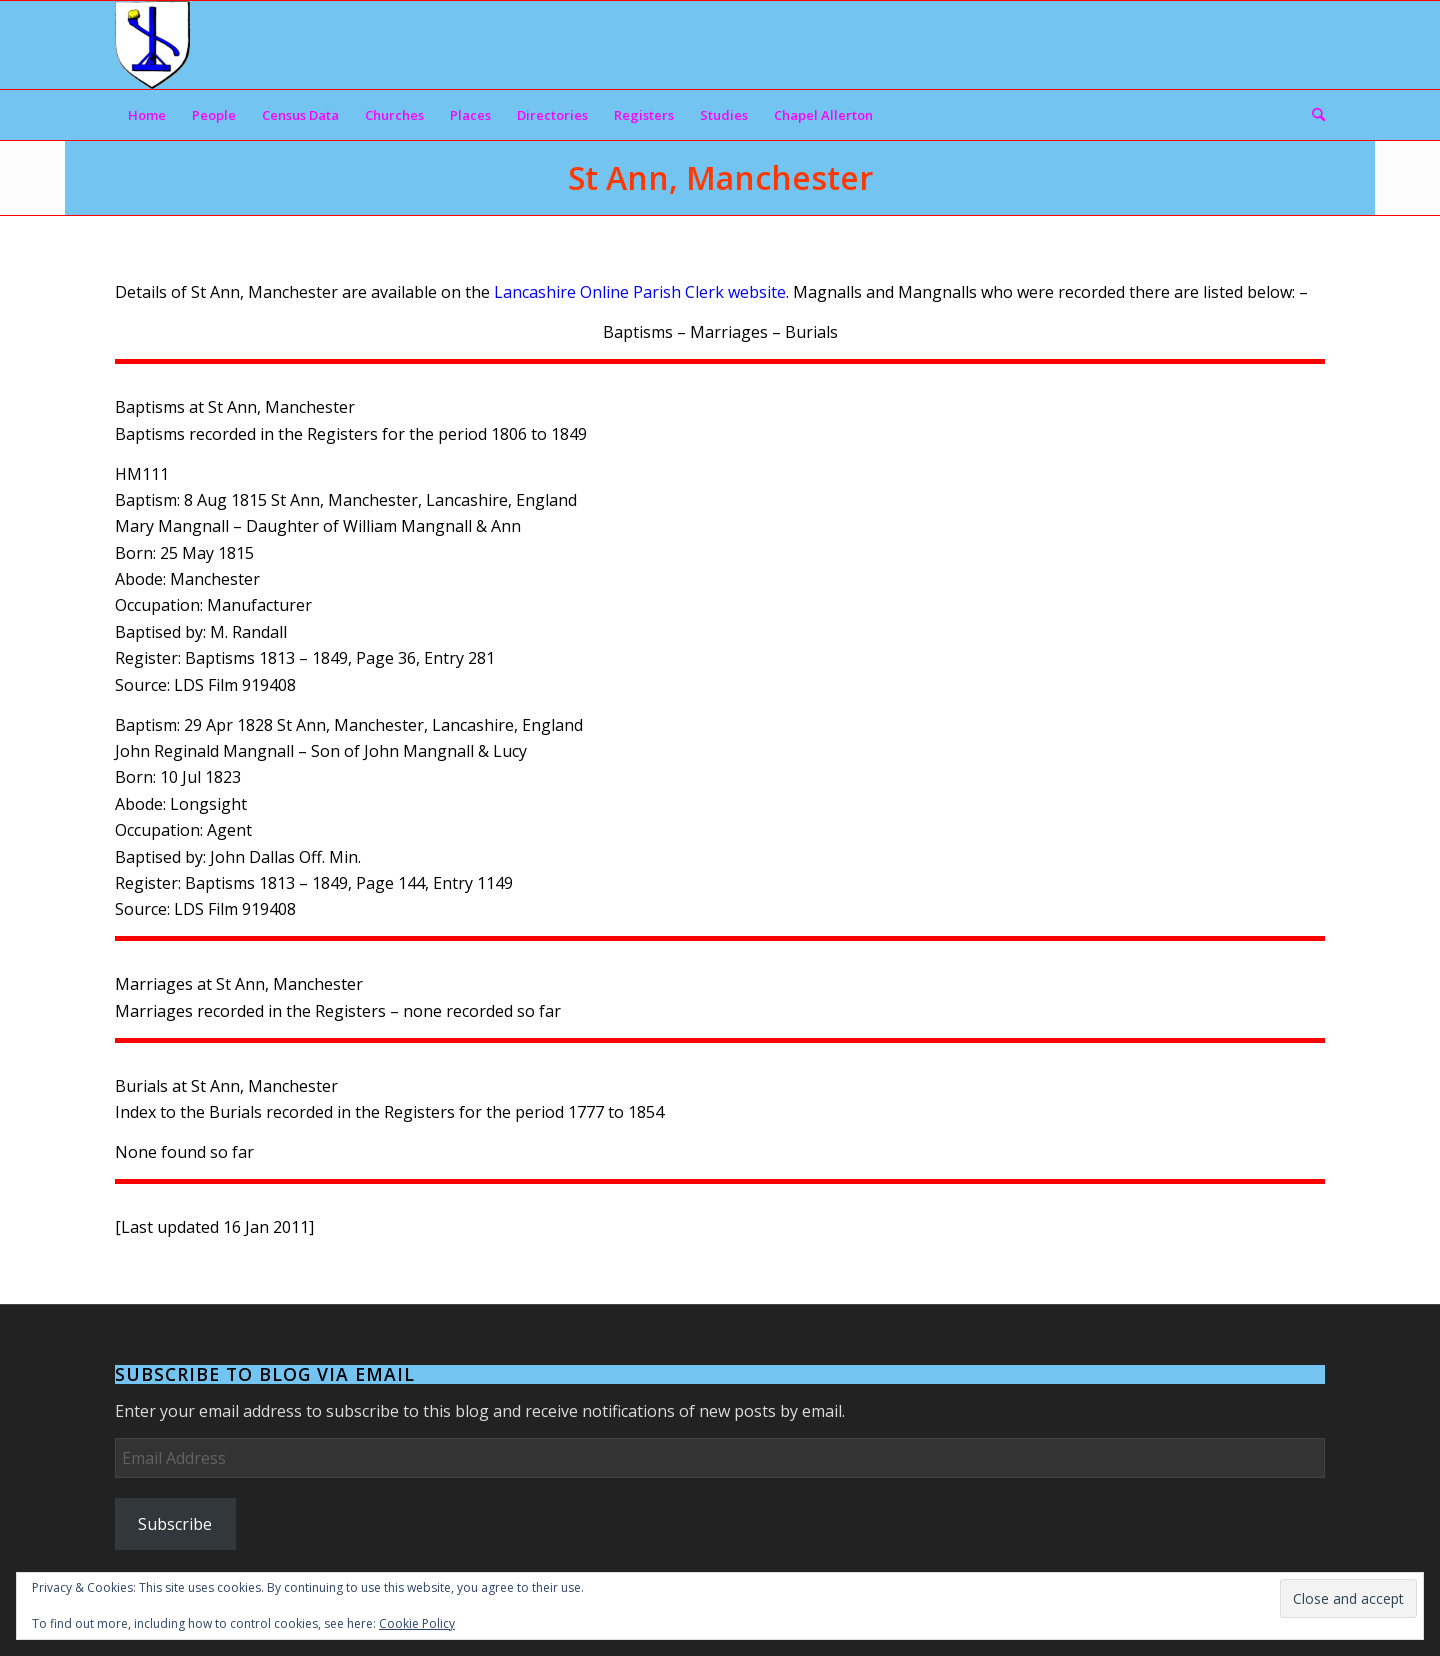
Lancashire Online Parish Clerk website (640, 292)
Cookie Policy (417, 1623)
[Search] (1312, 115)
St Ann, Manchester (720, 177)
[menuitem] (147, 115)
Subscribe (175, 1524)
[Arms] (152, 45)
